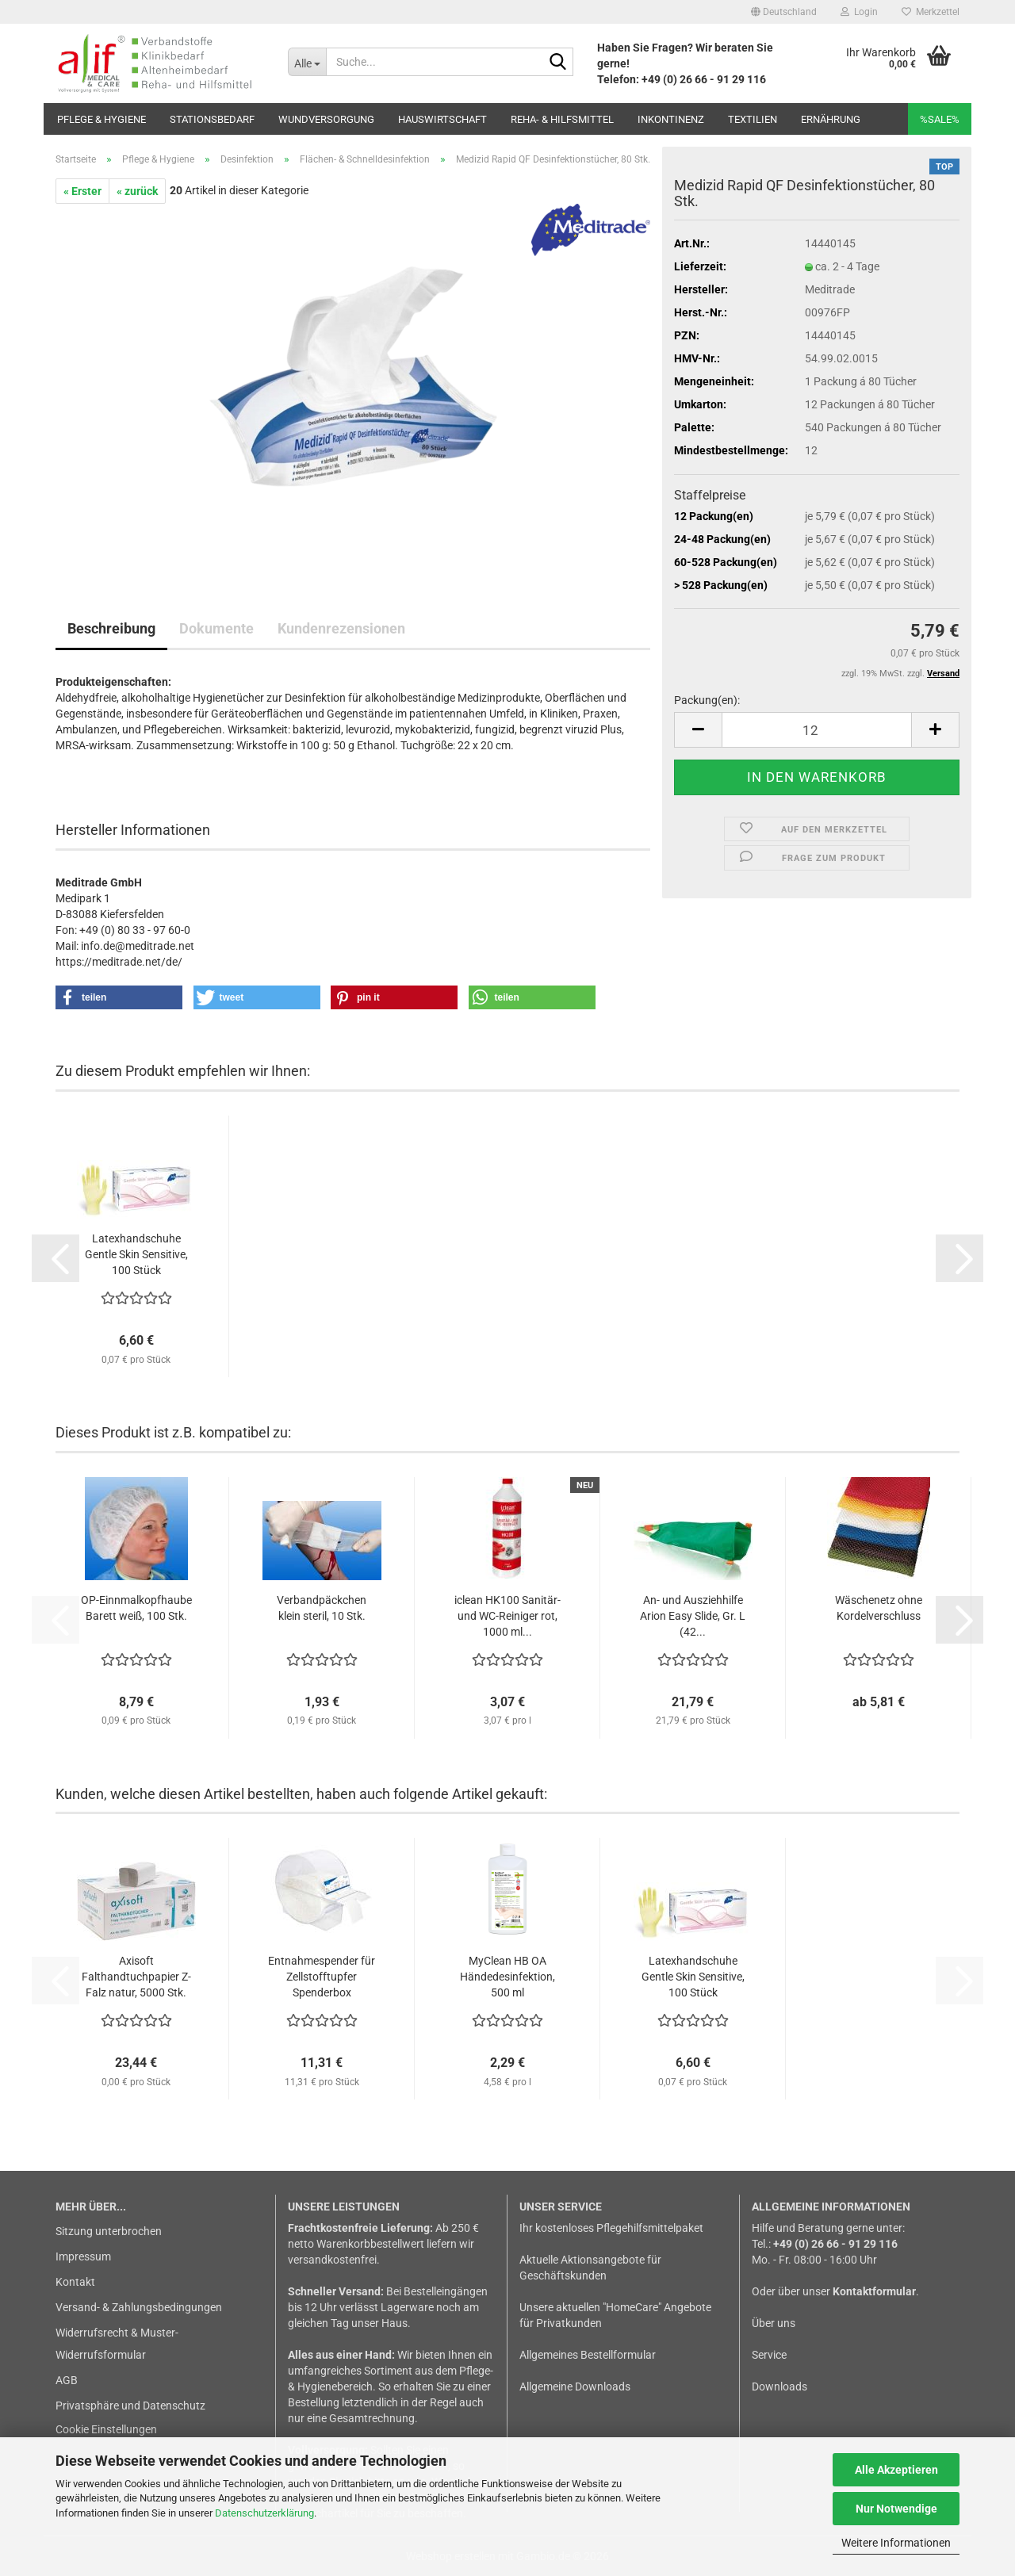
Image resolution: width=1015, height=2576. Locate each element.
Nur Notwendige (896, 2508)
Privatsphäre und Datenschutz (130, 2405)
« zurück (137, 191)
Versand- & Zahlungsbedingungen (139, 2307)
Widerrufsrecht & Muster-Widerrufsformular (117, 2343)
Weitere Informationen (896, 2542)
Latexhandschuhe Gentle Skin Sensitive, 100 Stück (136, 1254)
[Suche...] (307, 62)
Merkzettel (930, 11)
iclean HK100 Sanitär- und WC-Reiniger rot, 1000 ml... (507, 1616)
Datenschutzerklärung (264, 2513)
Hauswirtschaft (442, 119)
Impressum (83, 2256)
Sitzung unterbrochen (109, 2231)
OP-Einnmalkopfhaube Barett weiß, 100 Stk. (136, 1608)
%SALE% (939, 119)
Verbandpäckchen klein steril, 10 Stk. (321, 1608)
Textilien (752, 119)
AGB (67, 2380)
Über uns (773, 2323)
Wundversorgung (326, 119)
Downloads (779, 2386)
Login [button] (859, 11)
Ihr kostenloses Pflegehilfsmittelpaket (611, 2228)
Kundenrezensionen (341, 628)
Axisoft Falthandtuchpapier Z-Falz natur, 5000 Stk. (136, 1976)
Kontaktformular (874, 2291)
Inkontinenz (671, 119)
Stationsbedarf (212, 119)
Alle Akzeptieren (896, 2469)
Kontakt (75, 2282)
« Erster (82, 191)
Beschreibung (111, 628)
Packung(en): (707, 700)
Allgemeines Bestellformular (587, 2354)
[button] (784, 12)
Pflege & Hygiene (101, 119)
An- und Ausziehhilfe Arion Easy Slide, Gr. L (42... (692, 1616)
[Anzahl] (817, 730)
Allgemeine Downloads (574, 2386)
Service (769, 2354)
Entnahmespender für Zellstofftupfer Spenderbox (321, 1976)
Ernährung (830, 119)
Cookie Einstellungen (106, 2429)
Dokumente (216, 628)
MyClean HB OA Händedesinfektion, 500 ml (507, 1976)
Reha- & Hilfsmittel (562, 119)
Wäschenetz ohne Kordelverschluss (878, 1608)
